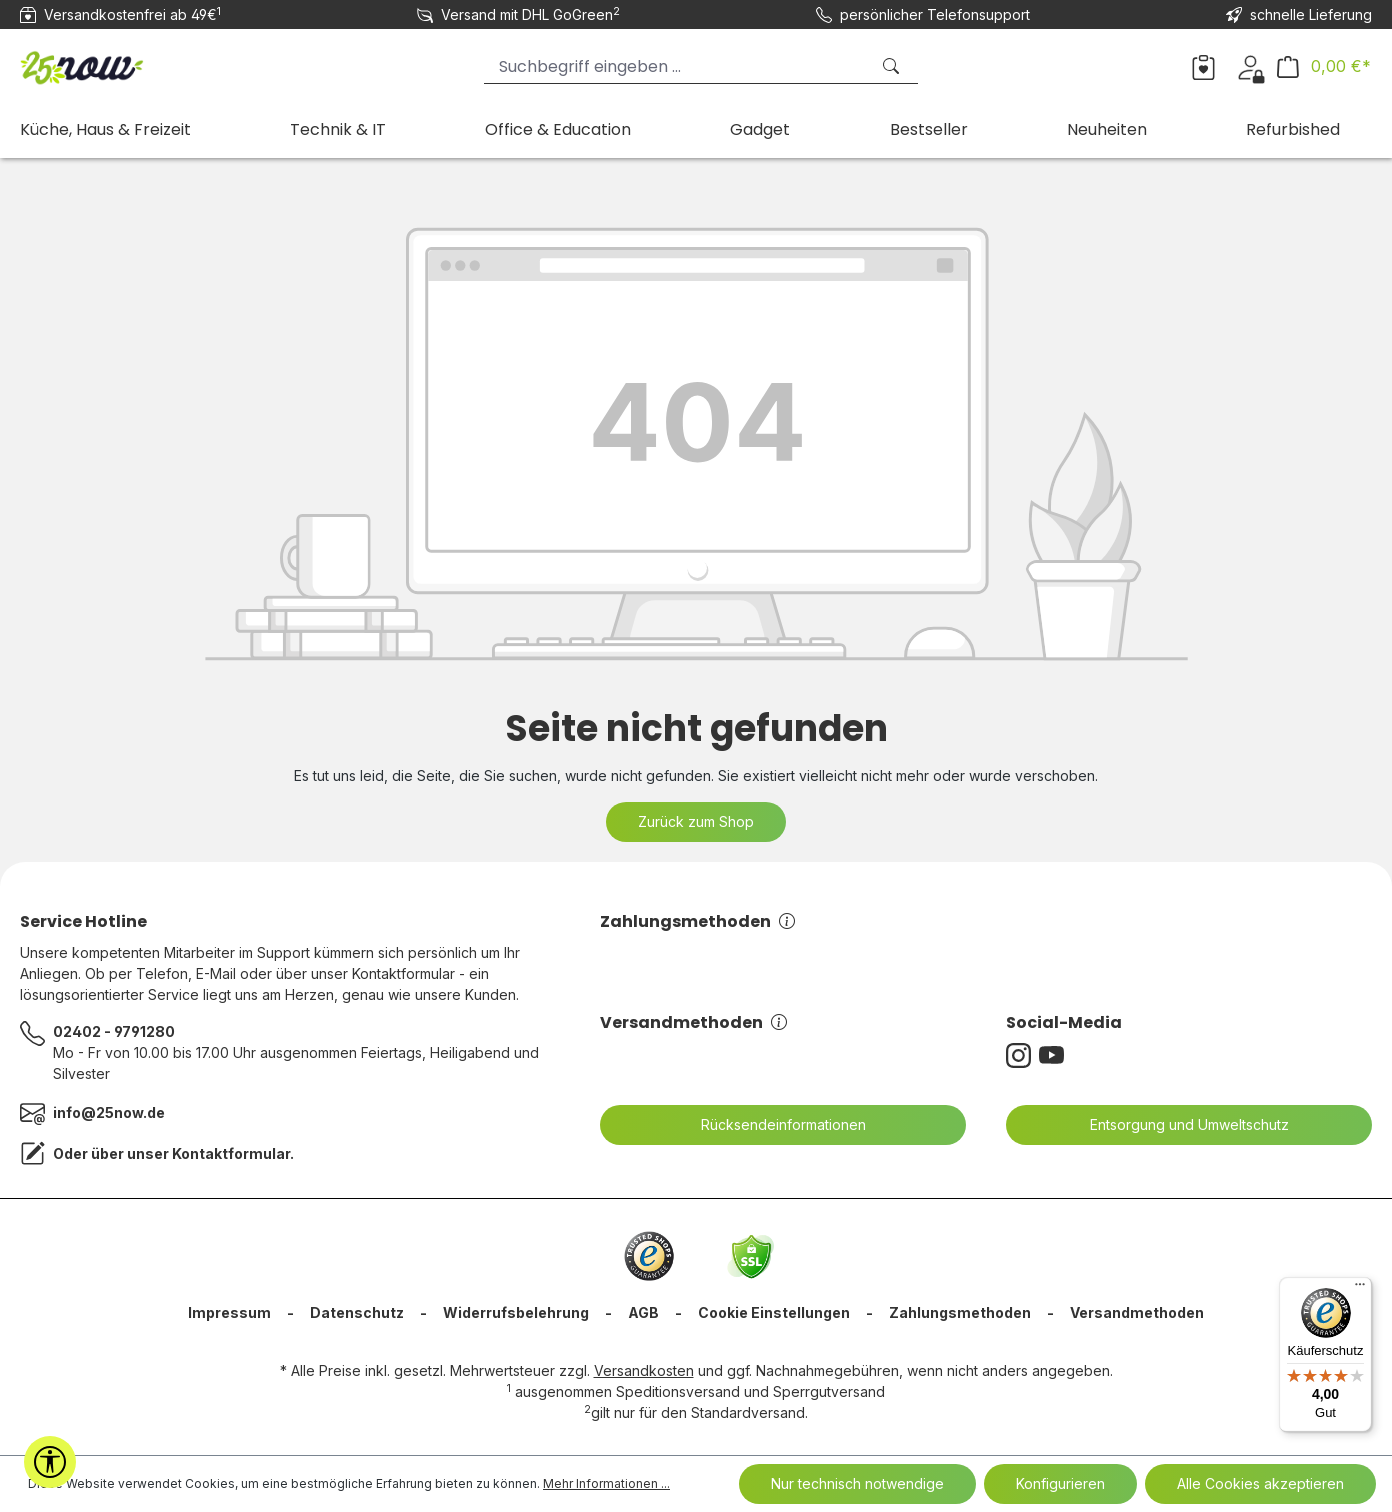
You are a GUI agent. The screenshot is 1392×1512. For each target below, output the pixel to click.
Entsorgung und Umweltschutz (1177, 1125)
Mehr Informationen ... (606, 1483)
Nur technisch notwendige (857, 1483)
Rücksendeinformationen (771, 1125)
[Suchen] (893, 66)
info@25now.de (109, 1112)
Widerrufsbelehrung (516, 1312)
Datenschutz (357, 1312)
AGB (643, 1312)
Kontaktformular (231, 1153)
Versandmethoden (693, 1022)
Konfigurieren (1060, 1483)
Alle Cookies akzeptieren (1260, 1483)
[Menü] (1360, 1289)
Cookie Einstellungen (774, 1312)
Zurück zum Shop (696, 821)
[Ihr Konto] (1250, 66)
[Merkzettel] (1203, 66)
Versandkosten (644, 1370)
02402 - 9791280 (114, 1031)
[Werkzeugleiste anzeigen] (50, 1462)
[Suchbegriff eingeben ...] (677, 66)
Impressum (229, 1312)
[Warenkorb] (1324, 66)
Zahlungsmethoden (697, 921)
